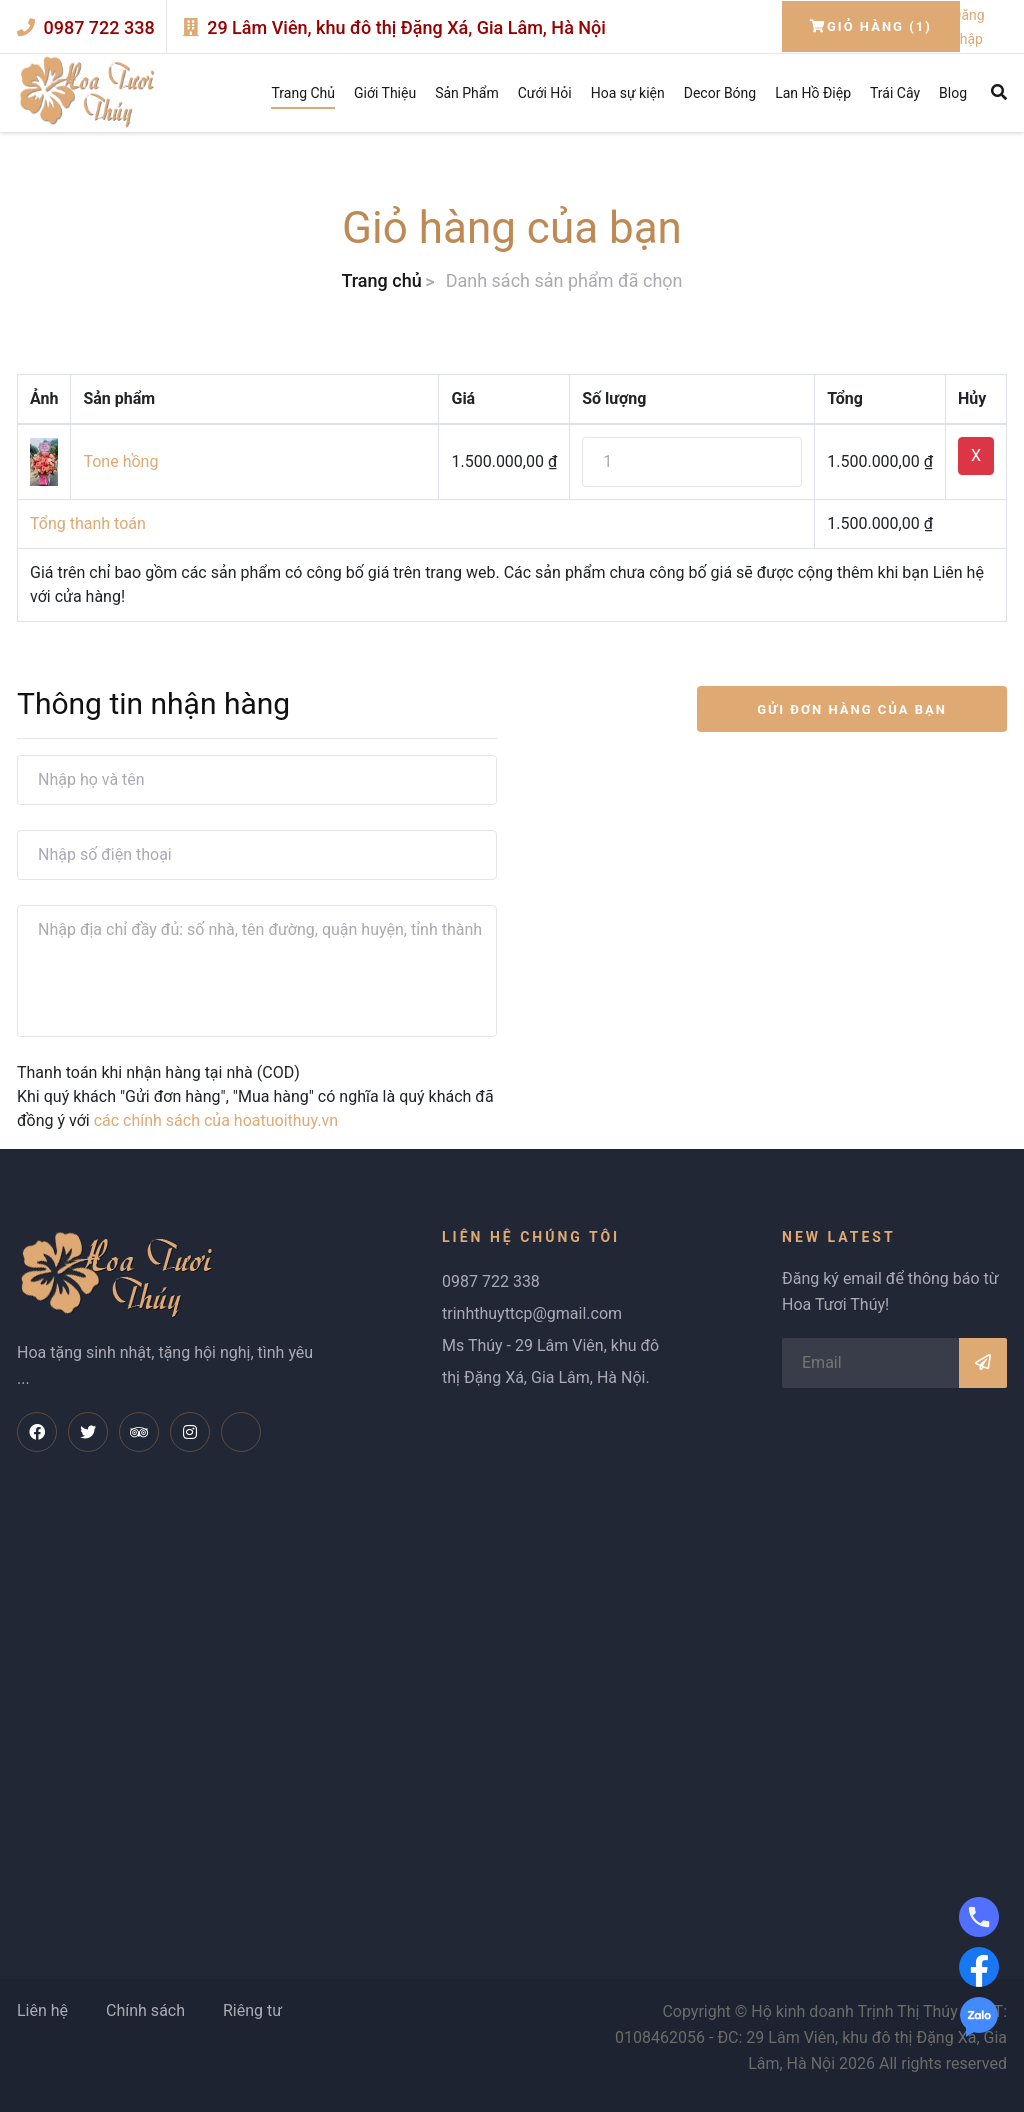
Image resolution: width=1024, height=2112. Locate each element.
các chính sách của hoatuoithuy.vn (216, 1120)
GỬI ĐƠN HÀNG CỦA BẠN (852, 709)
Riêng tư (252, 2010)
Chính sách (145, 2010)
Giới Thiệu (385, 93)
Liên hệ (42, 2010)
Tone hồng (120, 461)
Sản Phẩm (467, 93)
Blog (953, 93)
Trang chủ (381, 280)
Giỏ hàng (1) (871, 26)
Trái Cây (895, 93)
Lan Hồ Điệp (813, 93)
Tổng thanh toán (88, 523)
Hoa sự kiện (628, 93)
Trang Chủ (303, 93)
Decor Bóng (720, 93)
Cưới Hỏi (545, 93)
